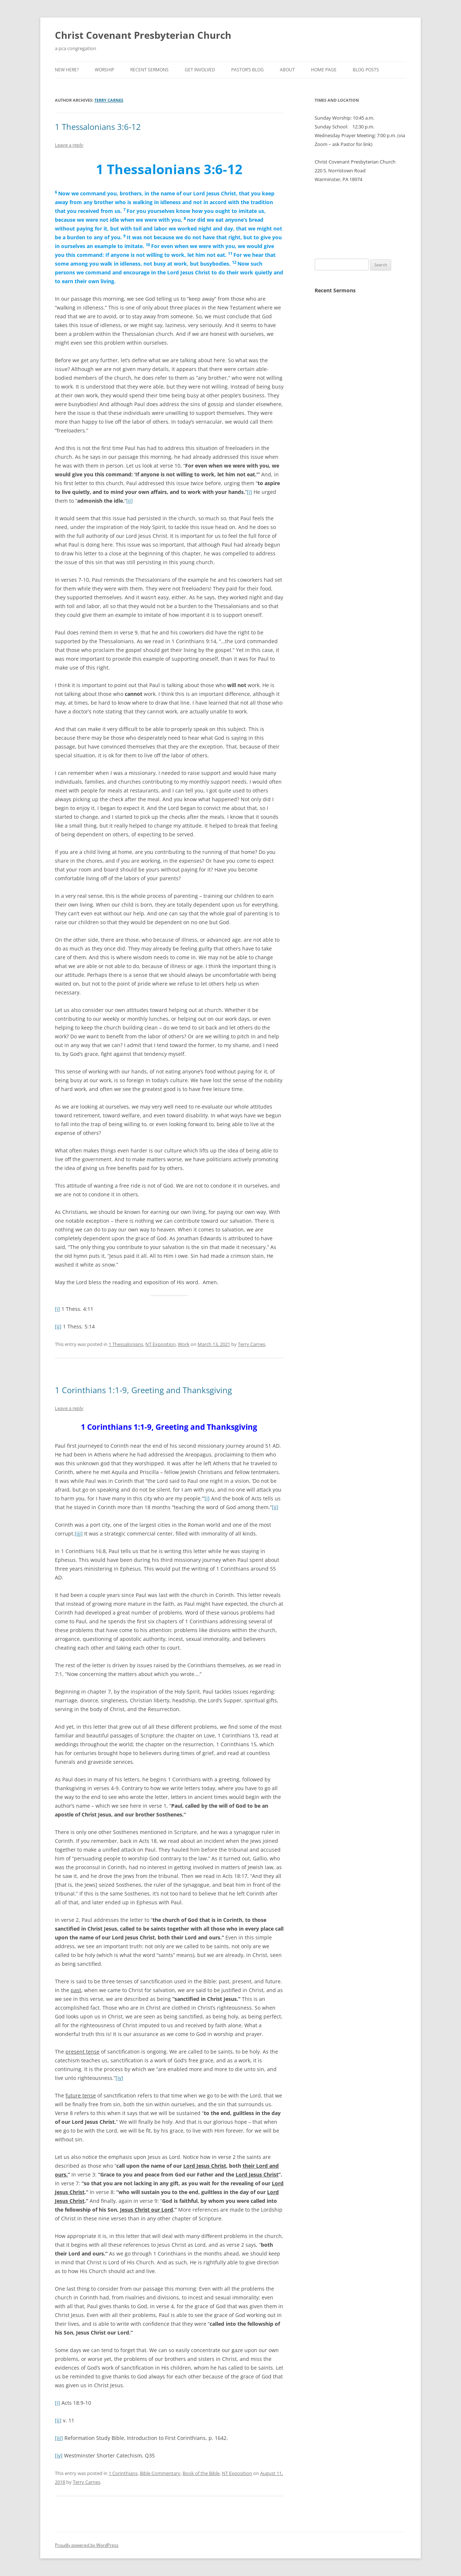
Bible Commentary (160, 2473)
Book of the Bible (201, 2473)
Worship (104, 70)
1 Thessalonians (126, 1344)
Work (184, 1344)
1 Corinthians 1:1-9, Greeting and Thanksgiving (143, 1389)
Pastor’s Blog (247, 70)
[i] (249, 491)
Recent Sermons (149, 70)
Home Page (324, 70)
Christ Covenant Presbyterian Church (143, 35)
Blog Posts (366, 70)
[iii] (79, 1533)
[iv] (119, 2077)
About (287, 70)
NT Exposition (160, 1344)
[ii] (129, 500)
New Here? (67, 70)
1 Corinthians (123, 2473)
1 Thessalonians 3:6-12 (98, 126)
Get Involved (200, 70)
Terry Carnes (108, 100)
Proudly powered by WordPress (87, 2545)
